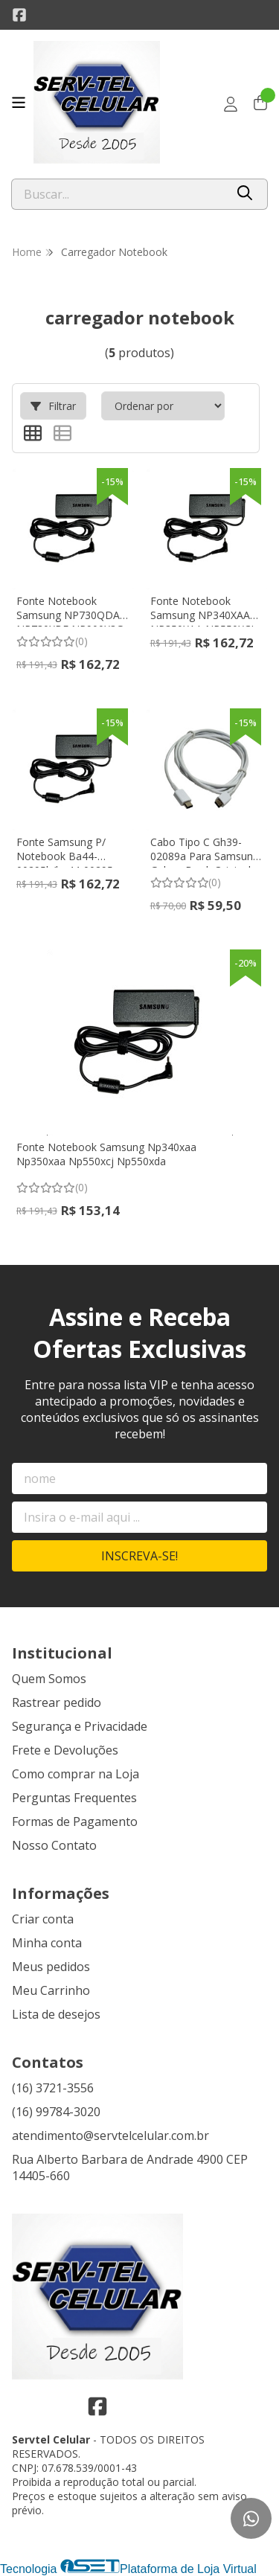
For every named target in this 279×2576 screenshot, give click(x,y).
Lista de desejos (56, 2014)
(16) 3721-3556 (53, 2088)
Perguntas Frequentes (74, 1798)
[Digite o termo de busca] (118, 194)
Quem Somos (49, 1678)
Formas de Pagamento (75, 1821)
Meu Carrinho (51, 1990)
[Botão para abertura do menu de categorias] (18, 102)
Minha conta (47, 1943)
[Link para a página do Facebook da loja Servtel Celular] (19, 14)
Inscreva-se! (139, 1556)
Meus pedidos (51, 1966)
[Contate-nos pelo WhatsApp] (251, 2518)
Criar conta (43, 1919)
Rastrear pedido (56, 1702)
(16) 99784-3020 (56, 2112)
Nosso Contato (54, 1845)
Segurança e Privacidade (79, 1726)
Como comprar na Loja (75, 1774)
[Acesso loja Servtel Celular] (230, 104)
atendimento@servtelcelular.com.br (110, 2135)
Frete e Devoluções (65, 1750)
